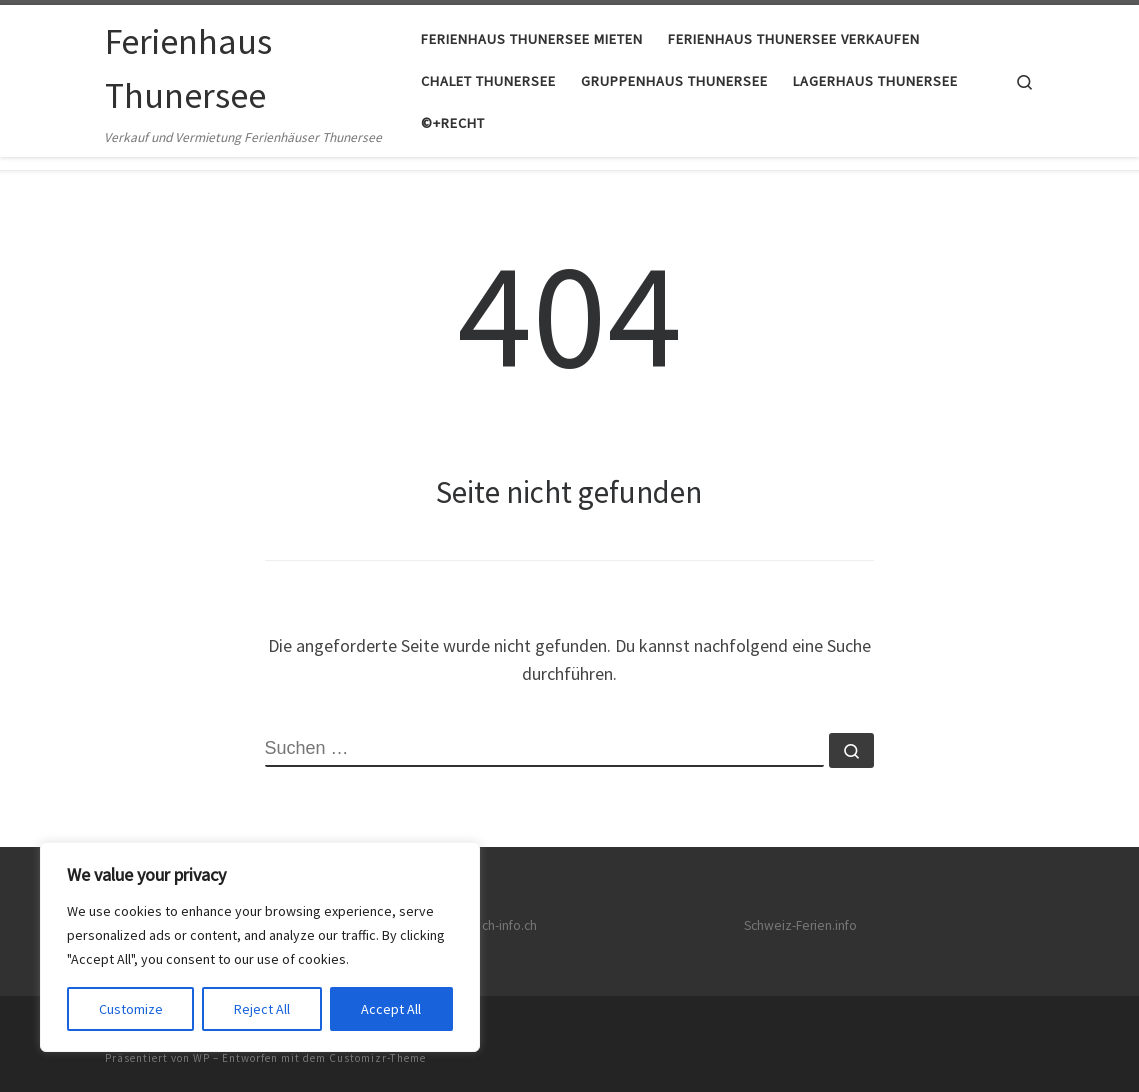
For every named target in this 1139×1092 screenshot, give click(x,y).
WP (201, 1058)
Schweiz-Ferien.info (800, 925)
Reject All (262, 1009)
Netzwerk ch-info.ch (480, 925)
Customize (131, 1009)
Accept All (391, 1009)
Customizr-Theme (377, 1058)
